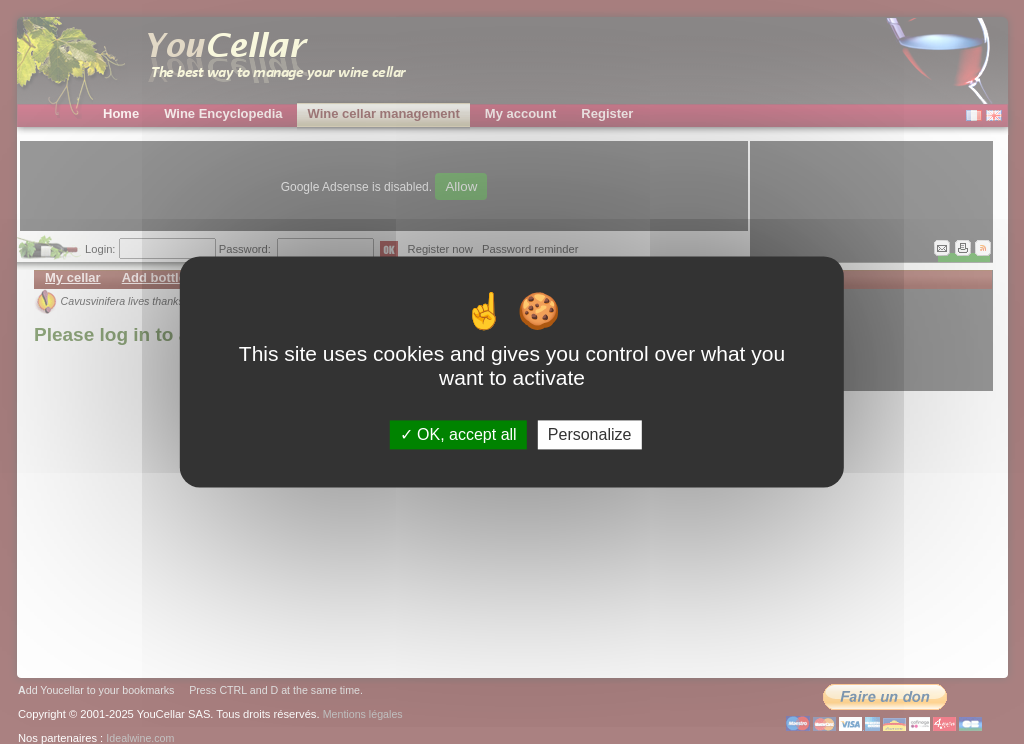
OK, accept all (458, 434)
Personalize (590, 434)
